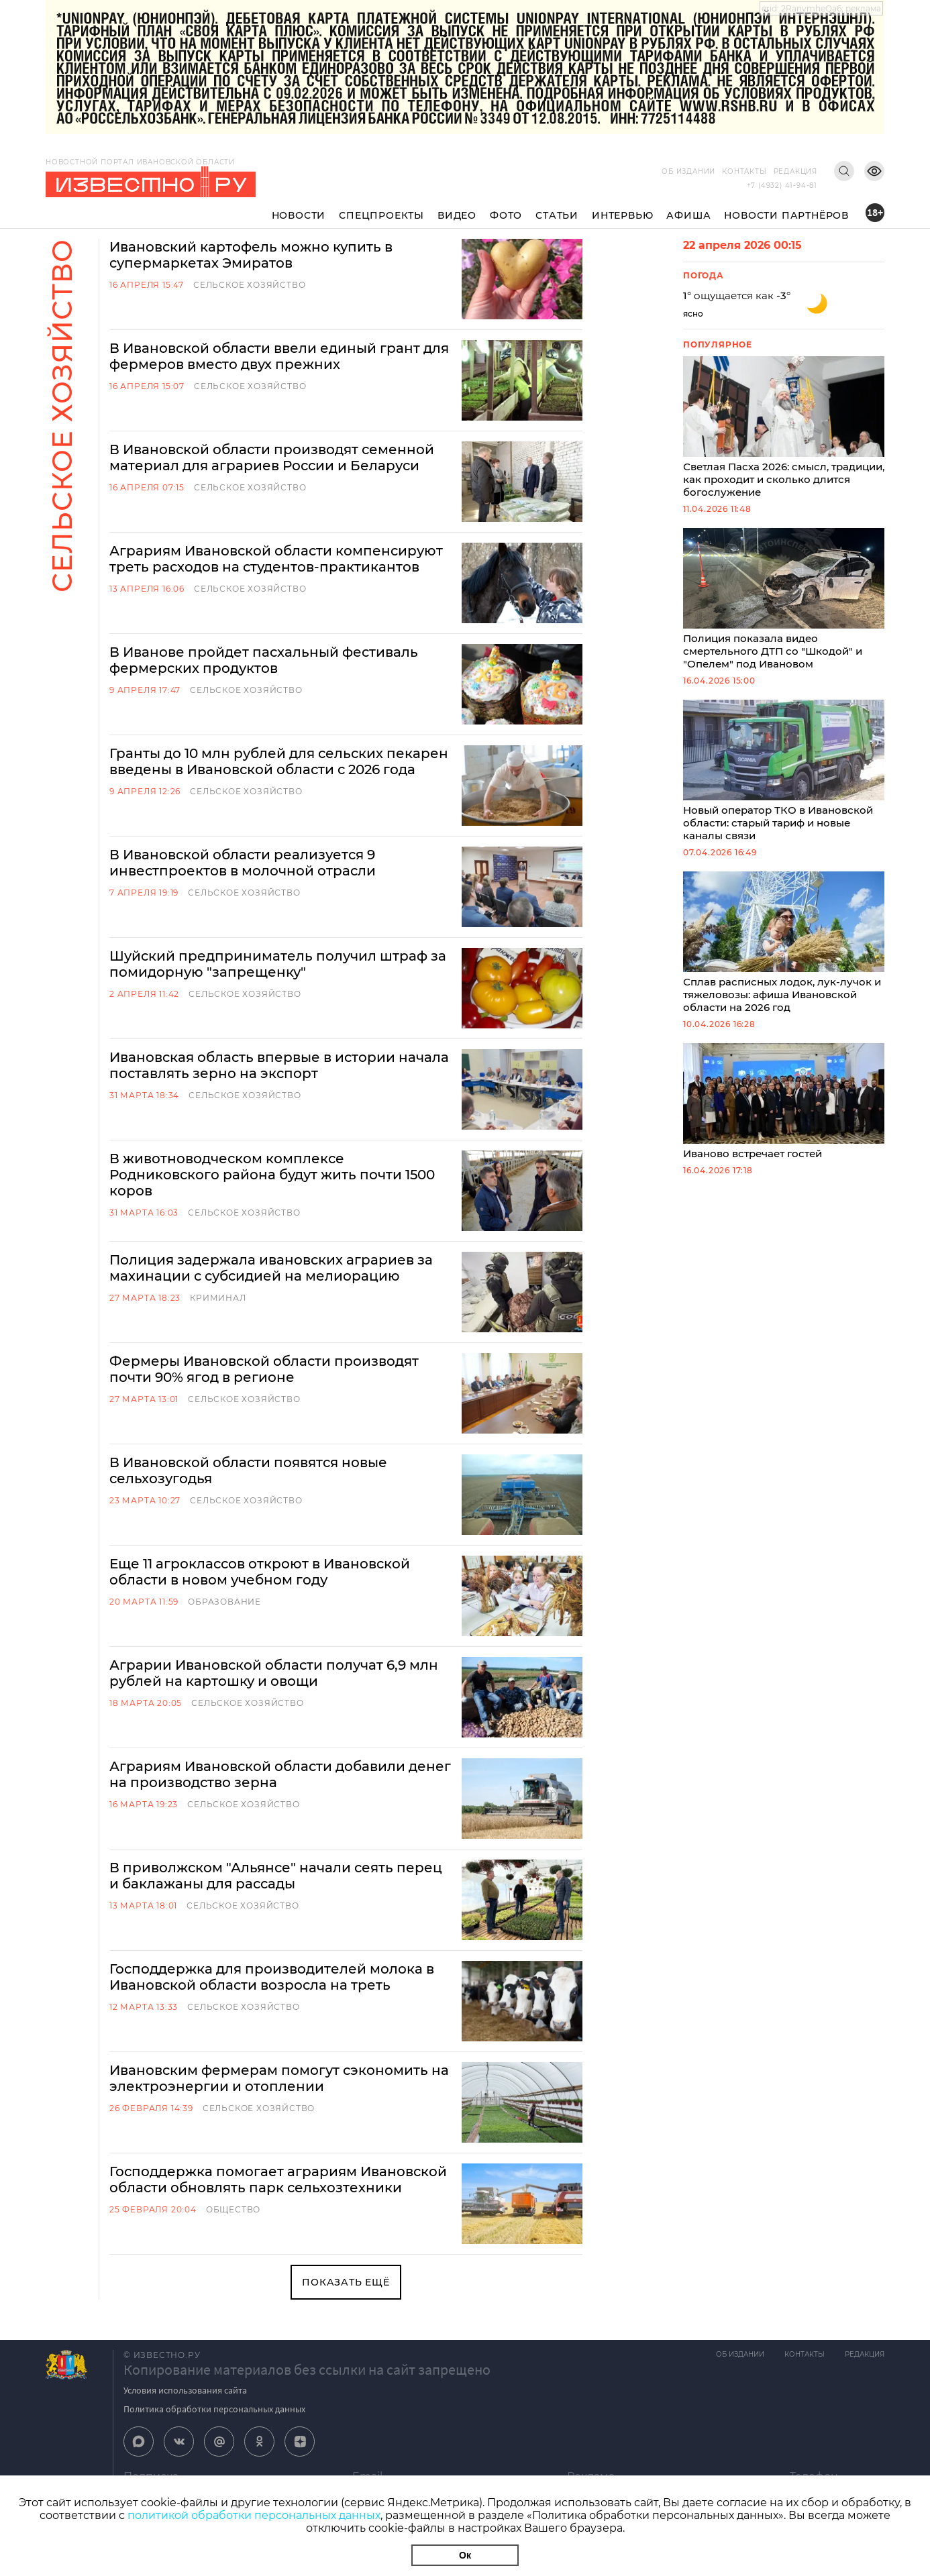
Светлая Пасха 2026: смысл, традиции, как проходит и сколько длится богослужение (783, 427)
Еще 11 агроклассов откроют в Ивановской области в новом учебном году (259, 1572)
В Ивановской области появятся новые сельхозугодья (248, 1470)
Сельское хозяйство (249, 285)
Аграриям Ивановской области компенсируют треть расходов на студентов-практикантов (276, 559)
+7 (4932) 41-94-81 (782, 185)
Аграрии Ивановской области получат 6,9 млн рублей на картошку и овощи (273, 1673)
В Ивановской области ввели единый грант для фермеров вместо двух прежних (279, 356)
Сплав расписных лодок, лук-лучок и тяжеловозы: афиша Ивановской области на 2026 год (783, 942)
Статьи (556, 215)
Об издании (688, 171)
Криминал (218, 1298)
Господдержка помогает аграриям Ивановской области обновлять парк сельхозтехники (278, 2179)
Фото (506, 215)
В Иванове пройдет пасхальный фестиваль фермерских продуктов (263, 660)
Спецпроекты (381, 215)
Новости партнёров (786, 215)
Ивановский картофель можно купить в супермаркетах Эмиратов (251, 255)
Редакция (795, 171)
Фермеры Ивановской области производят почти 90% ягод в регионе (264, 1369)
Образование (224, 1602)
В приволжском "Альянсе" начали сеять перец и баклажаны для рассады (275, 1876)
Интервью (622, 215)
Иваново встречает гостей (783, 1101)
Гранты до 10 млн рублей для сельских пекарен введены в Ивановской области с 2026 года (278, 761)
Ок (465, 2555)
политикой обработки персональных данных (253, 2515)
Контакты (744, 171)
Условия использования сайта (185, 2390)
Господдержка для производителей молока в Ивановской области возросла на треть (271, 1977)
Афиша (688, 215)
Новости (299, 215)
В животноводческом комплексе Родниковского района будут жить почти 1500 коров (272, 1174)
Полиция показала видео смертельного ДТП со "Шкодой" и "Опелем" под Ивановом (783, 599)
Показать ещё (346, 2282)
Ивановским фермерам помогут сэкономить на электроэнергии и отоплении (279, 2078)
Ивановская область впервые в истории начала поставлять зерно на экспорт (279, 1065)
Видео (456, 215)
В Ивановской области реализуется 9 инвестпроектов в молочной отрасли (242, 863)
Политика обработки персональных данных (214, 2409)
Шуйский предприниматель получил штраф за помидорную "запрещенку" (277, 964)
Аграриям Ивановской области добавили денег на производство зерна (280, 1774)
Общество (233, 2209)
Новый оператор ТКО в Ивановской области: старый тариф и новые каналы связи (783, 771)
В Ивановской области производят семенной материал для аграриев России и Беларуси (271, 457)
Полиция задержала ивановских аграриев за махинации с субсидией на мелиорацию (271, 1268)
